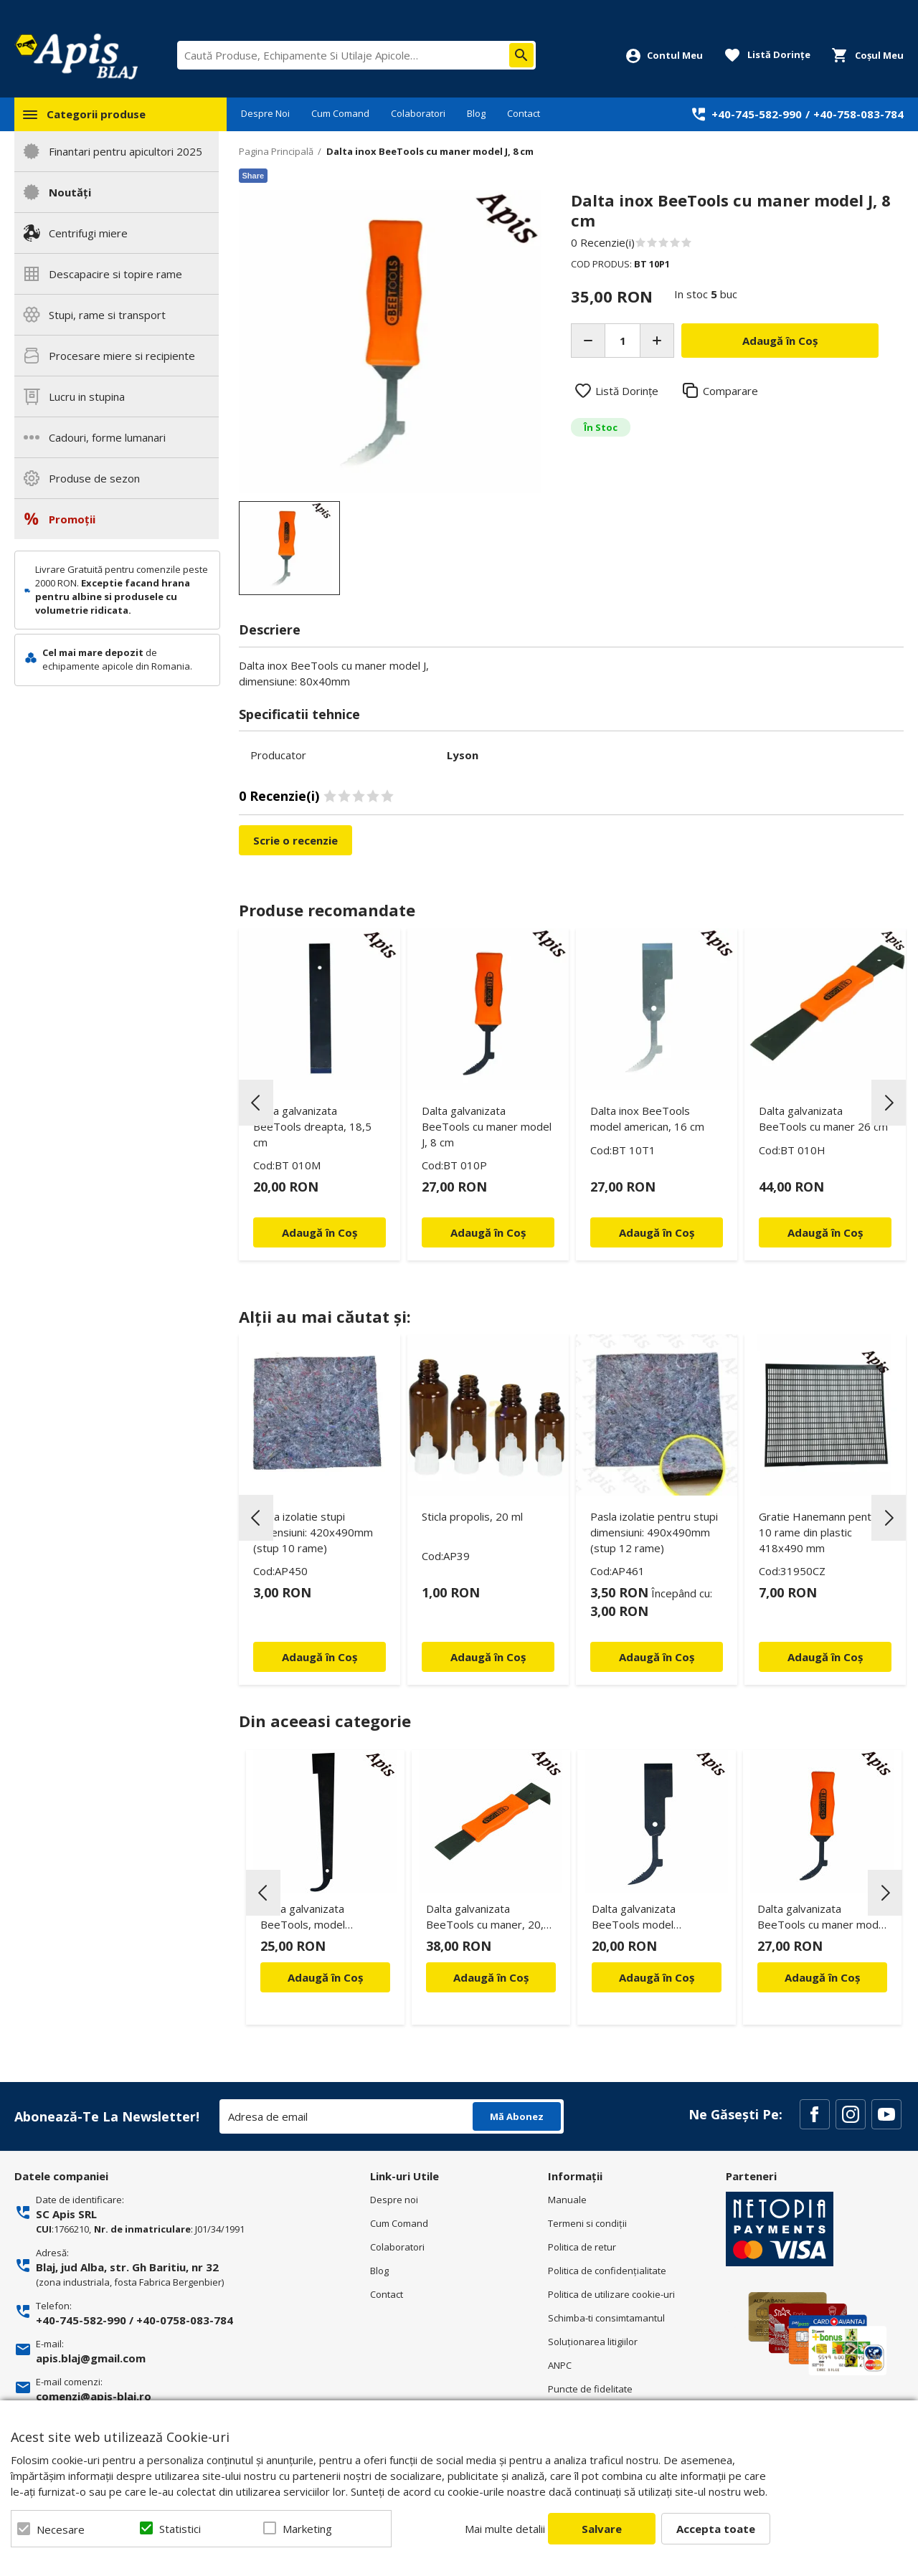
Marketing (307, 2529)
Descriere (270, 629)
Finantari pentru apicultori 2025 (125, 151)
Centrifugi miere (88, 233)
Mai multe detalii (505, 2529)
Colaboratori (418, 113)
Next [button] (888, 1103)
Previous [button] (256, 1103)
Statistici (180, 2529)
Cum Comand (340, 113)
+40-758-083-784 (858, 114)
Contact (523, 113)
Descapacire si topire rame (115, 274)
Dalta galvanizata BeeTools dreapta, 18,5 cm (312, 1126)
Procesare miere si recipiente (122, 355)
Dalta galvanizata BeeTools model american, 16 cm (634, 1918)
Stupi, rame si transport (107, 315)
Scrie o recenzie (295, 840)
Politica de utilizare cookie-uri (611, 2294)
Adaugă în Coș (325, 1977)
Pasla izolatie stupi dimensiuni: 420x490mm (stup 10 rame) (313, 1532)
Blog (476, 113)
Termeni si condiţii (587, 2223)
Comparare (730, 391)
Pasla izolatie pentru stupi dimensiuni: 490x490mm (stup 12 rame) (654, 1532)
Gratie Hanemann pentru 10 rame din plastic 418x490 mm (820, 1532)
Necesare (61, 2529)
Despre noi (394, 2199)
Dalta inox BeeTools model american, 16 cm (647, 1118)
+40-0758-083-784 (184, 2320)
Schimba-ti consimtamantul (606, 2317)
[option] (390, 341)
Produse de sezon (94, 478)
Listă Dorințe (626, 391)
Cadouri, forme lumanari (107, 437)
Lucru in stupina (87, 396)
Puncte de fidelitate (590, 2388)
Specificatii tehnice (299, 714)
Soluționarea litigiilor (593, 2341)
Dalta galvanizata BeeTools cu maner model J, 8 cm (487, 1126)
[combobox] (356, 55)
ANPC (560, 2365)
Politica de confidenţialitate (607, 2270)
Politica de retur (582, 2246)
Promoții (72, 519)
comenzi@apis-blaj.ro (93, 2396)
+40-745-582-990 (756, 114)
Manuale (567, 2199)
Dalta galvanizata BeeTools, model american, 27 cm (302, 1918)
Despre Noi (265, 113)
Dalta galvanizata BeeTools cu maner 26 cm (823, 1118)
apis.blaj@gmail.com (91, 2358)
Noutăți (70, 192)
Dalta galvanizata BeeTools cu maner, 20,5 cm (488, 1918)
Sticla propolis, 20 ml (472, 1516)
